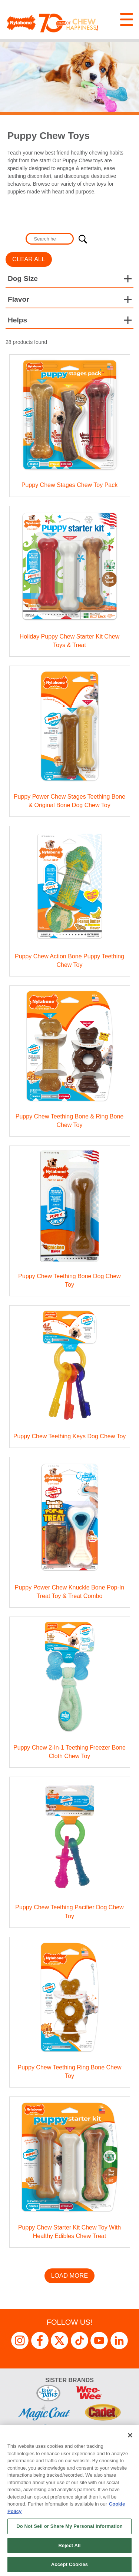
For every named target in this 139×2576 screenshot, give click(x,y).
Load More (69, 2275)
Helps (17, 320)
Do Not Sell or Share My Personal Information (69, 2526)
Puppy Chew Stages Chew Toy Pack (69, 485)
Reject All (69, 2545)
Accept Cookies (69, 2564)
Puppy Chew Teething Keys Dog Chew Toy (69, 1436)
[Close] (130, 2435)
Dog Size (23, 278)
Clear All (28, 259)
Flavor (18, 299)
